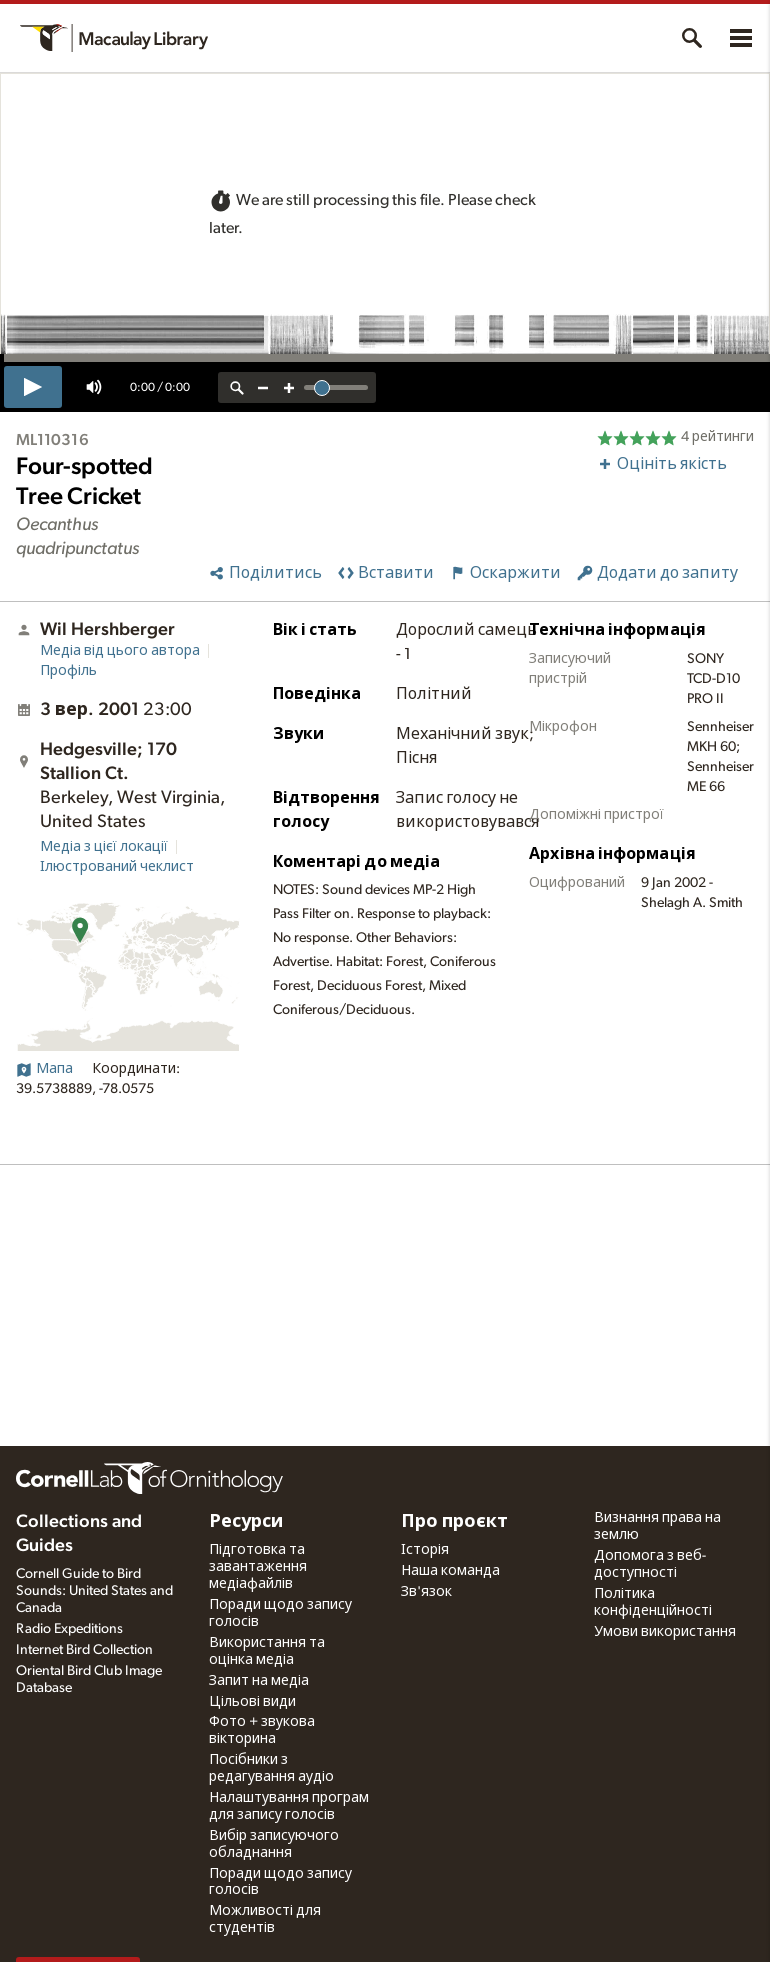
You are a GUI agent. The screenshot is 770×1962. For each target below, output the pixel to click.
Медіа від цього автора (120, 651)
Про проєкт (454, 1522)
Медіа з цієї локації (104, 847)
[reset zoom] (237, 387)
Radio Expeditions (69, 1629)
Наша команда (450, 1571)
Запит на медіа (259, 1681)
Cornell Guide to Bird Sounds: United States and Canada (94, 1591)
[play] (33, 387)
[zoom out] (263, 387)
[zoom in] (289, 387)
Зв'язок (426, 1592)
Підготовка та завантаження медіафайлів (258, 1567)
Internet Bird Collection (84, 1650)
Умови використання (665, 1632)
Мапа (44, 1069)
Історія (425, 1550)
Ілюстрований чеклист (117, 867)
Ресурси (246, 1522)
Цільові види (252, 1702)
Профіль (68, 671)
